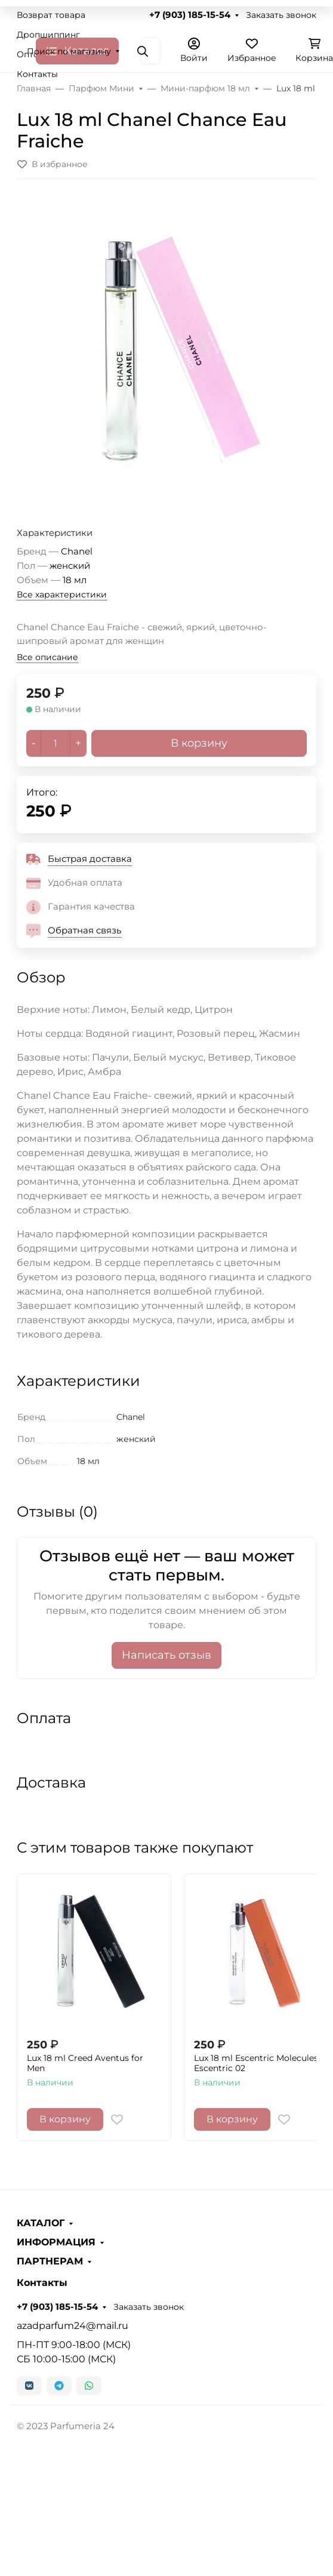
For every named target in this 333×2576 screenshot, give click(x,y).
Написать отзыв (166, 1655)
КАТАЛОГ (40, 2223)
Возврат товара (51, 15)
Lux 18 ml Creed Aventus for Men (85, 2063)
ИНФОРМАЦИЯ (56, 2242)
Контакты (37, 74)
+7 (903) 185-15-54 (189, 15)
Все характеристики (62, 594)
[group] (166, 348)
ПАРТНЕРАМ (50, 2261)
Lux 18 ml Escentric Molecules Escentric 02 (256, 2063)
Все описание (47, 657)
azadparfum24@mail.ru (72, 2325)
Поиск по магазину (69, 51)
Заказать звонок (281, 15)
